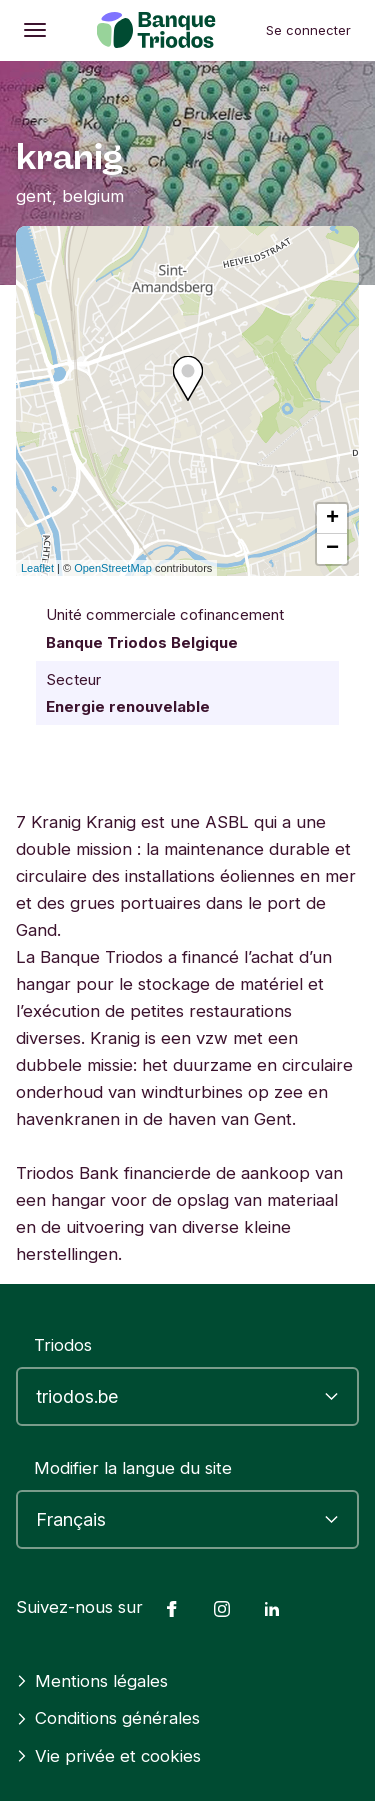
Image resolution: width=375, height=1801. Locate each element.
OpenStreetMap (113, 568)
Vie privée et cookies (108, 1756)
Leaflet (37, 568)
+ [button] (332, 519)
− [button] (332, 549)
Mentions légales (92, 1681)
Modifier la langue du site (133, 1468)
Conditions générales (108, 1718)
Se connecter (308, 30)
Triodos (63, 1345)
